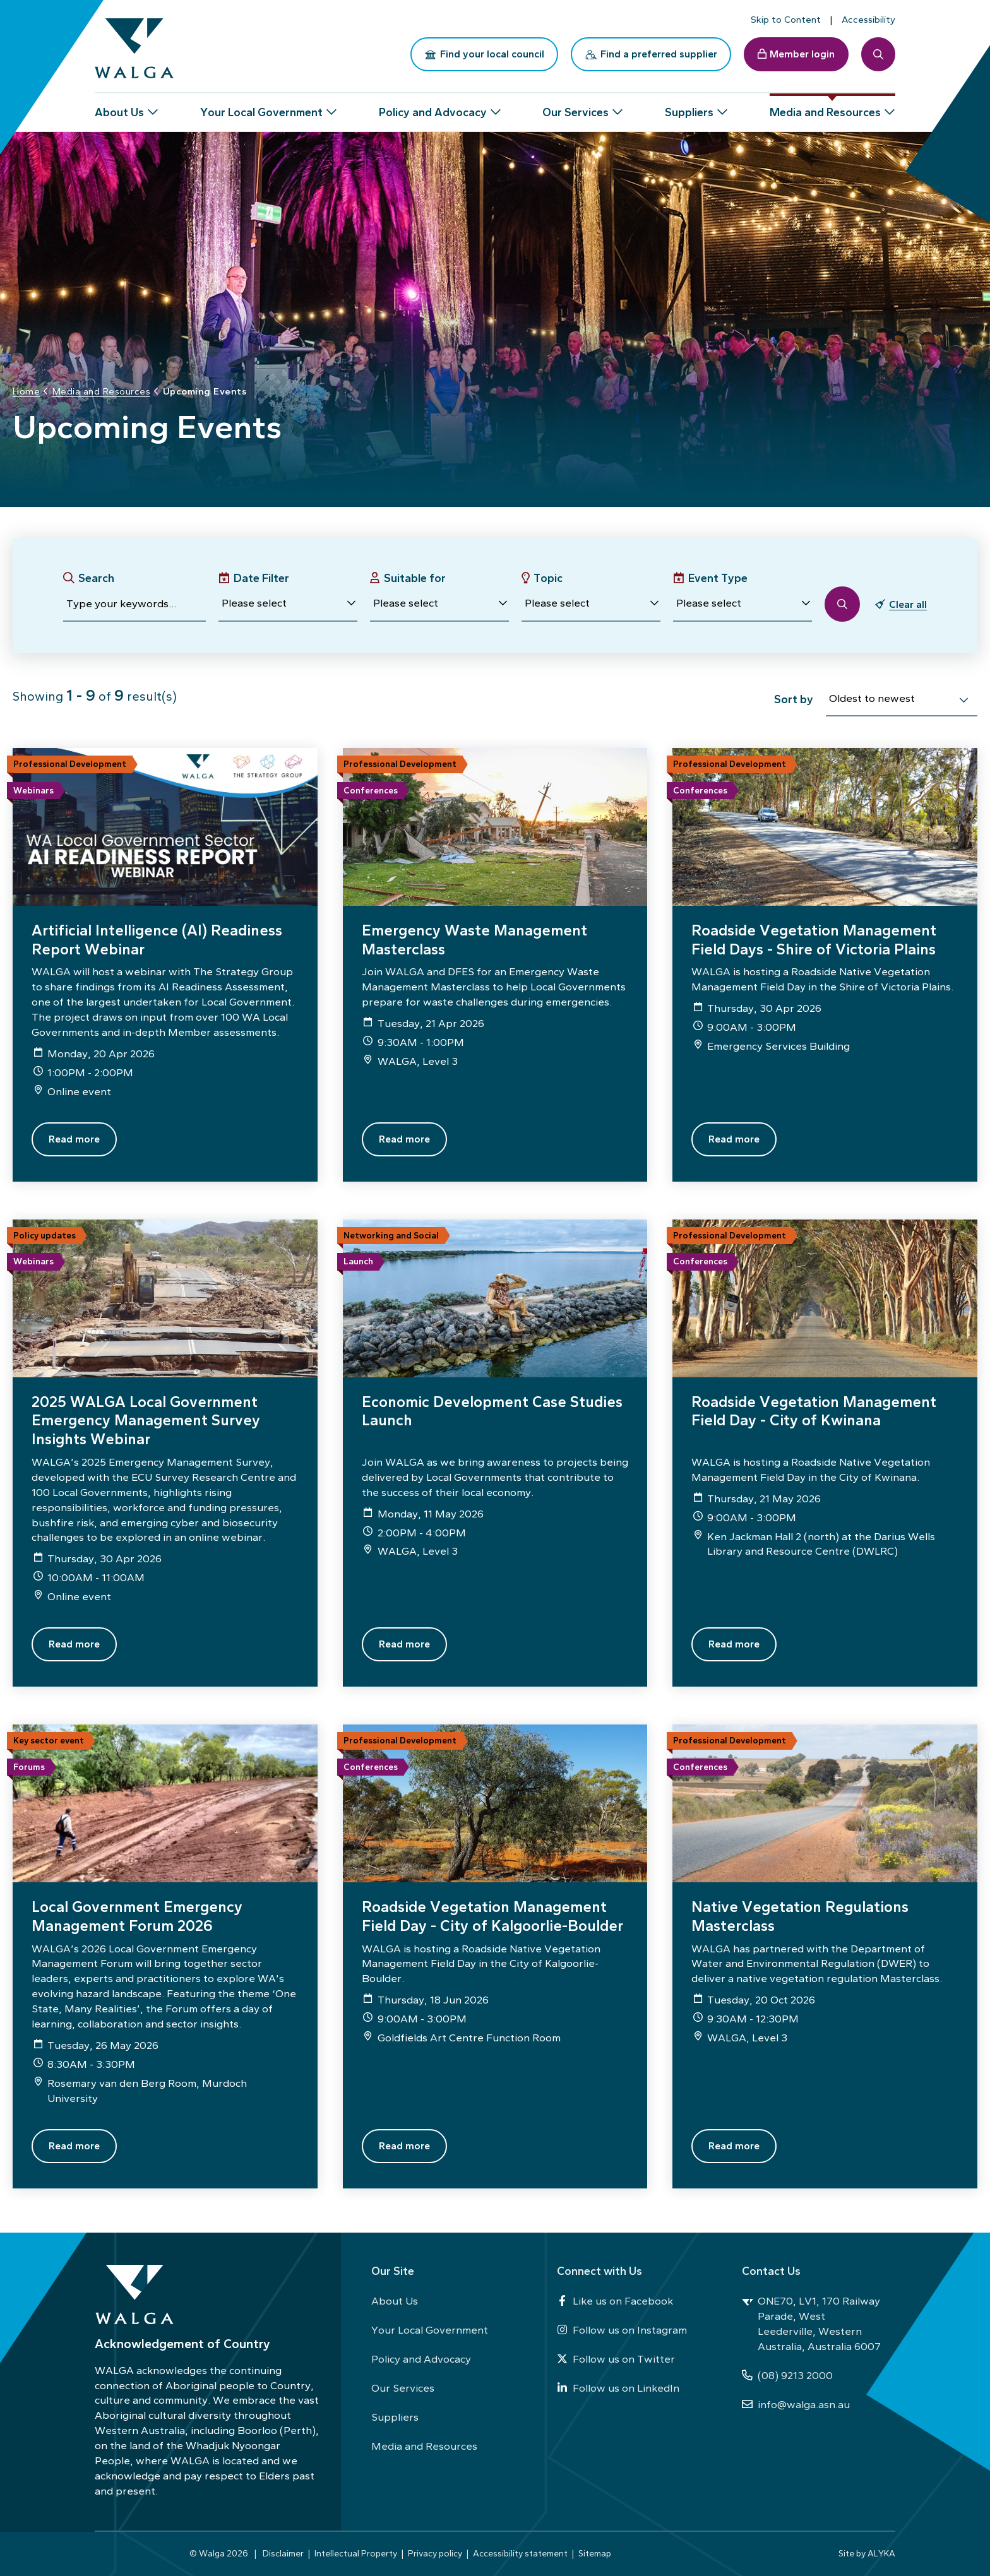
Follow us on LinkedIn (618, 2388)
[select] (963, 700)
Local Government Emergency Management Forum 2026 (137, 1916)
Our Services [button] (575, 107)
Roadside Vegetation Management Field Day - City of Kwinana (813, 1411)
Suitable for (415, 578)
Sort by (793, 699)
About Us (394, 2300)
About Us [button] (119, 107)
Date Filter (261, 578)
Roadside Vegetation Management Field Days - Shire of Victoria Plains (813, 939)
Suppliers (395, 2417)
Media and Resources (424, 2446)
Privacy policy (435, 2553)
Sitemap (594, 2553)
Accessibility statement (520, 2553)
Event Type (718, 578)
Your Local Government (429, 2330)
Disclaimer (283, 2553)
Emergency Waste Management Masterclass (474, 939)
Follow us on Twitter (616, 2359)
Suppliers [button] (689, 107)
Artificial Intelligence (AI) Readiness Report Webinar (157, 939)
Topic (548, 578)
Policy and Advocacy (421, 2359)
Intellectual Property (355, 2553)
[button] (287, 604)
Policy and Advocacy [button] (433, 107)
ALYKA (881, 2553)
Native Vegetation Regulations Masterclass (800, 1916)
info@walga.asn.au (796, 2404)
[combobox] (901, 700)
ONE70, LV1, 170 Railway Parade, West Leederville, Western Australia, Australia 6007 (811, 2323)
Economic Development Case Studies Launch (492, 1411)
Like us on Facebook (615, 2300)
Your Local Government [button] (261, 107)
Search (96, 578)
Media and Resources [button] (825, 107)
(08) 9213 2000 (787, 2375)
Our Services (402, 2388)
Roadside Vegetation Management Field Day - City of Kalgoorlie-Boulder (492, 1916)
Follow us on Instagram (622, 2330)
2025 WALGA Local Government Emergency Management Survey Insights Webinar (146, 1420)
